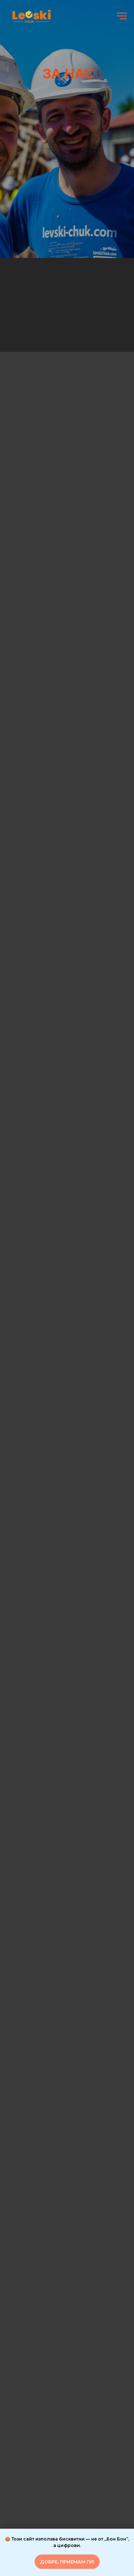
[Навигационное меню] (122, 16)
